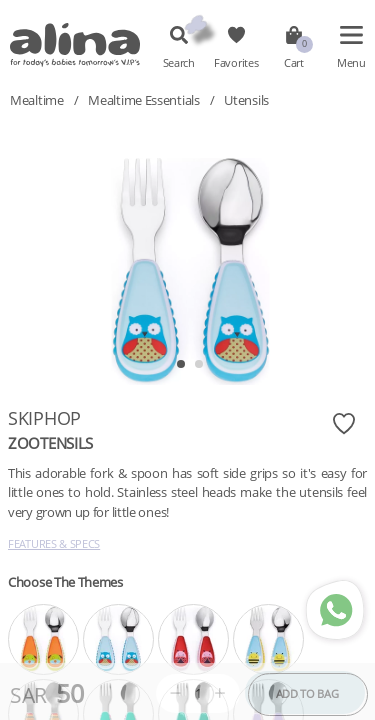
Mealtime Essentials (143, 100)
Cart (294, 63)
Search (179, 63)
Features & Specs (54, 543)
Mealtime (37, 100)
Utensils (246, 100)
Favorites (236, 63)
